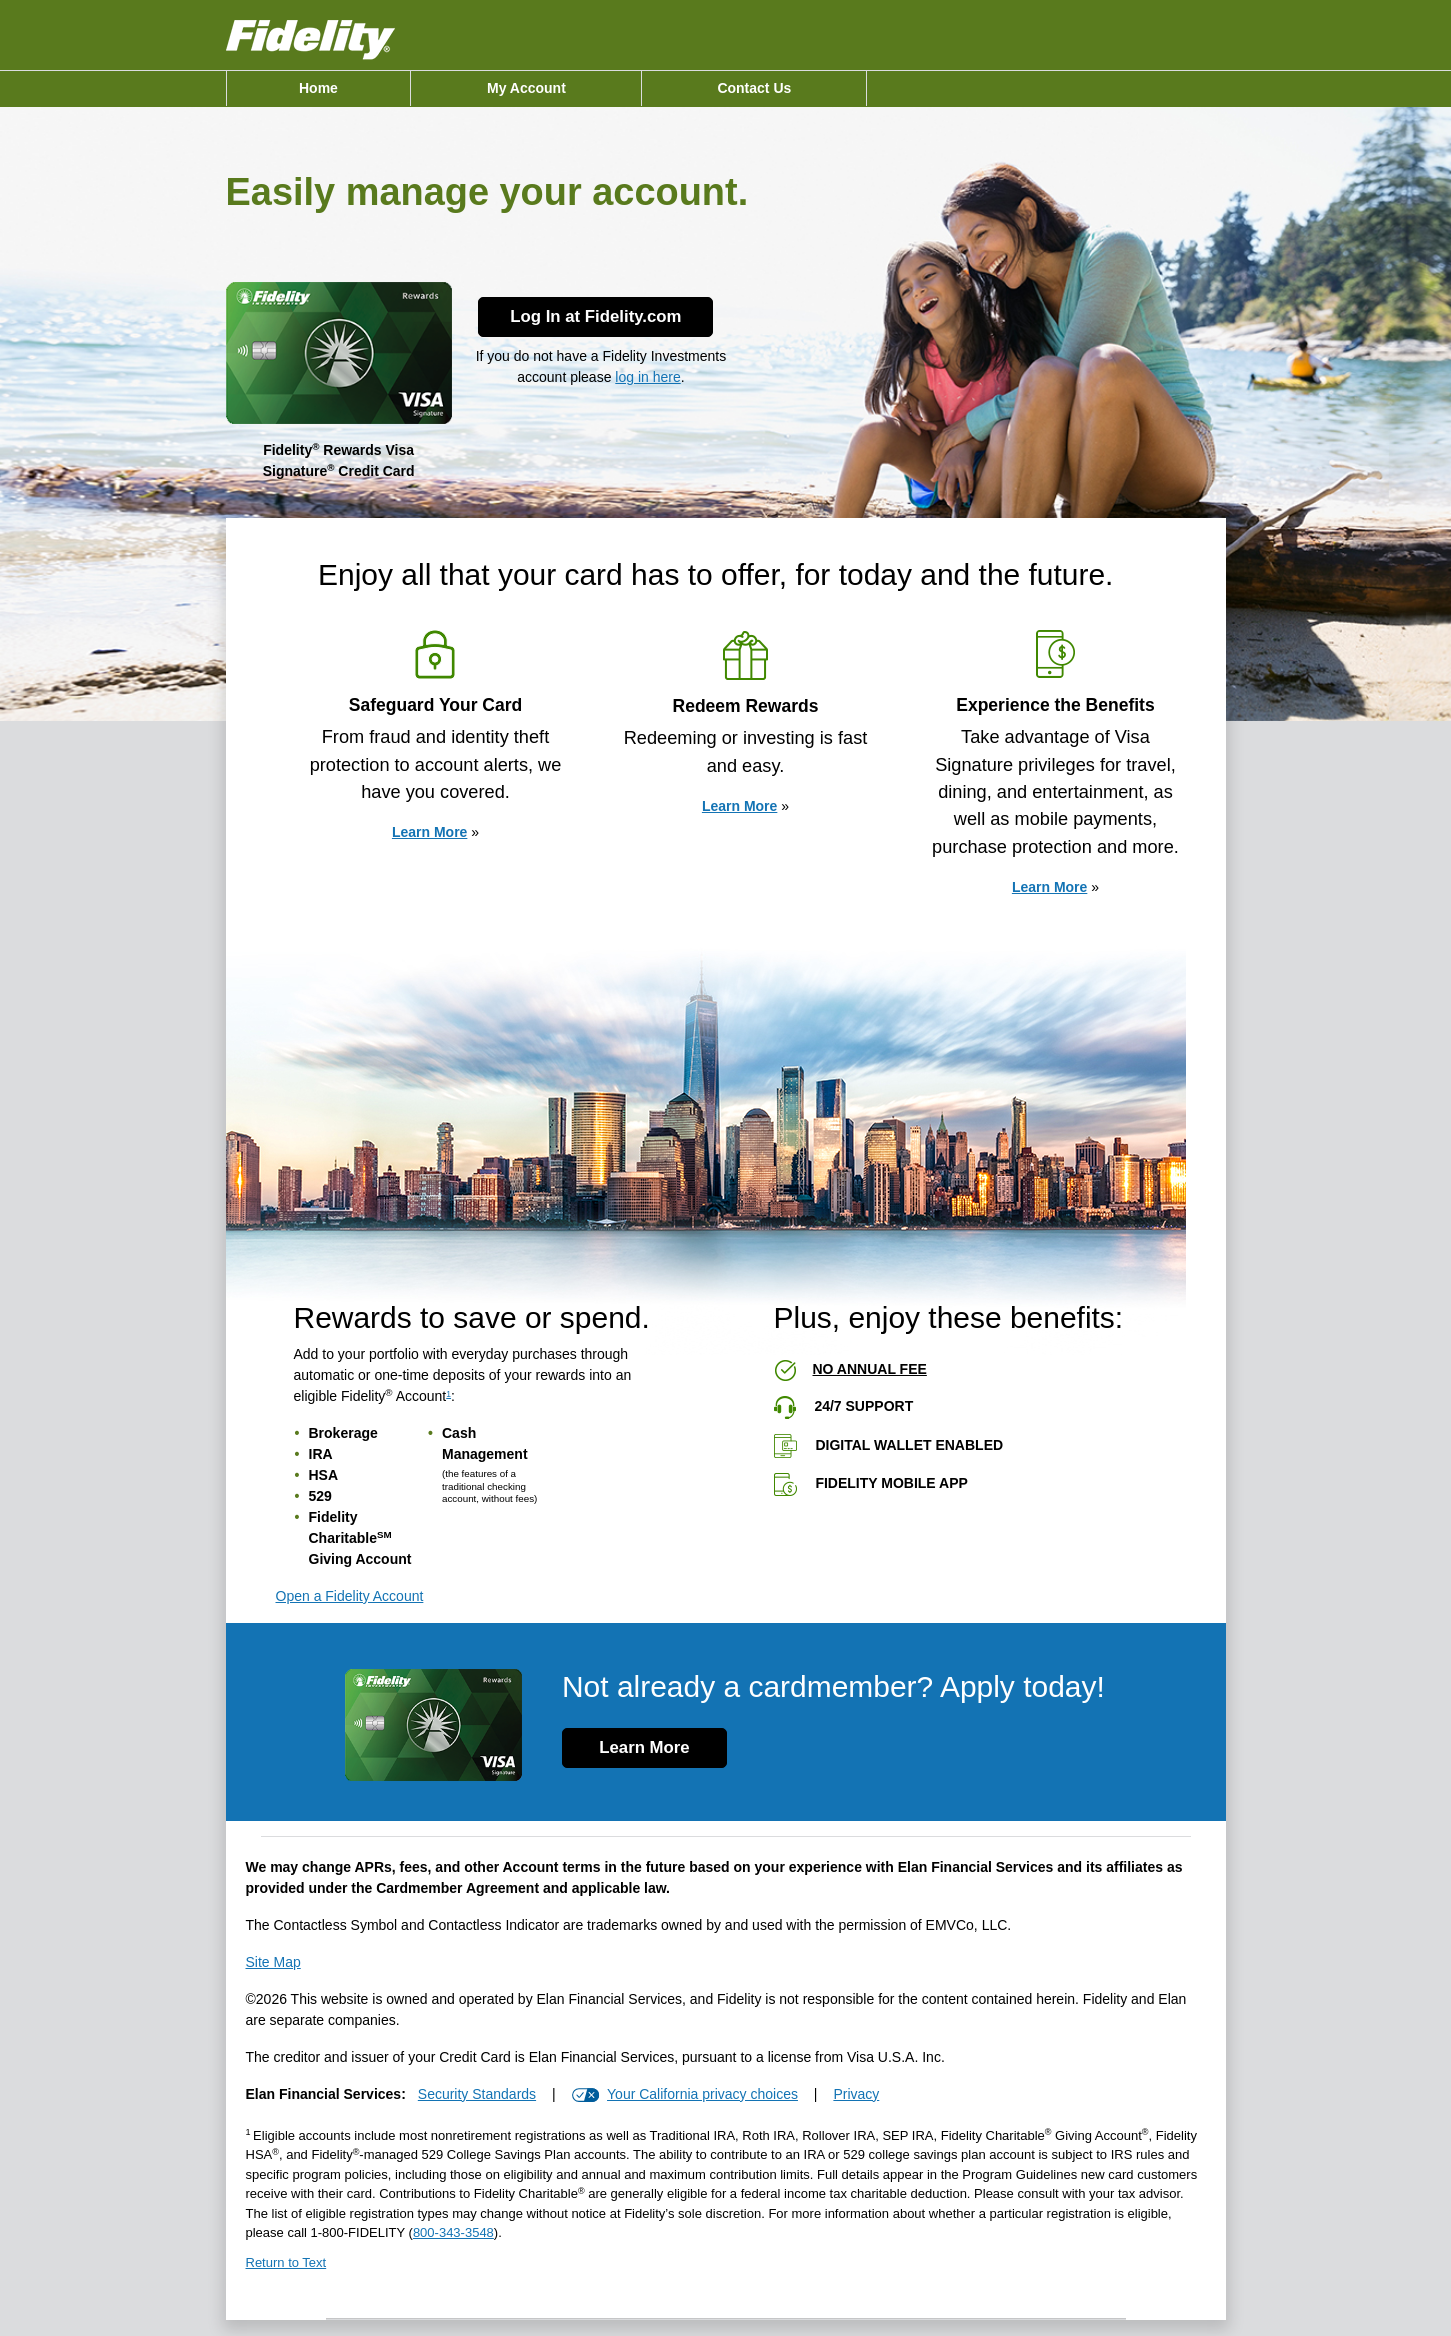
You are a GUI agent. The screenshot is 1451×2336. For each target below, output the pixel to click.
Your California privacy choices (702, 2094)
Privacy (856, 2094)
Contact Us (754, 88)
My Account (526, 88)
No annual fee (870, 1369)
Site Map (273, 1962)
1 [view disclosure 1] (448, 1394)
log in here (647, 377)
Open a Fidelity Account (350, 1596)
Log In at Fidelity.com (595, 316)
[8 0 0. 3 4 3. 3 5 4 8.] (453, 2232)
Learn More (429, 832)
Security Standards (477, 2094)
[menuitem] (319, 88)
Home (318, 88)
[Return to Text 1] (726, 2268)
